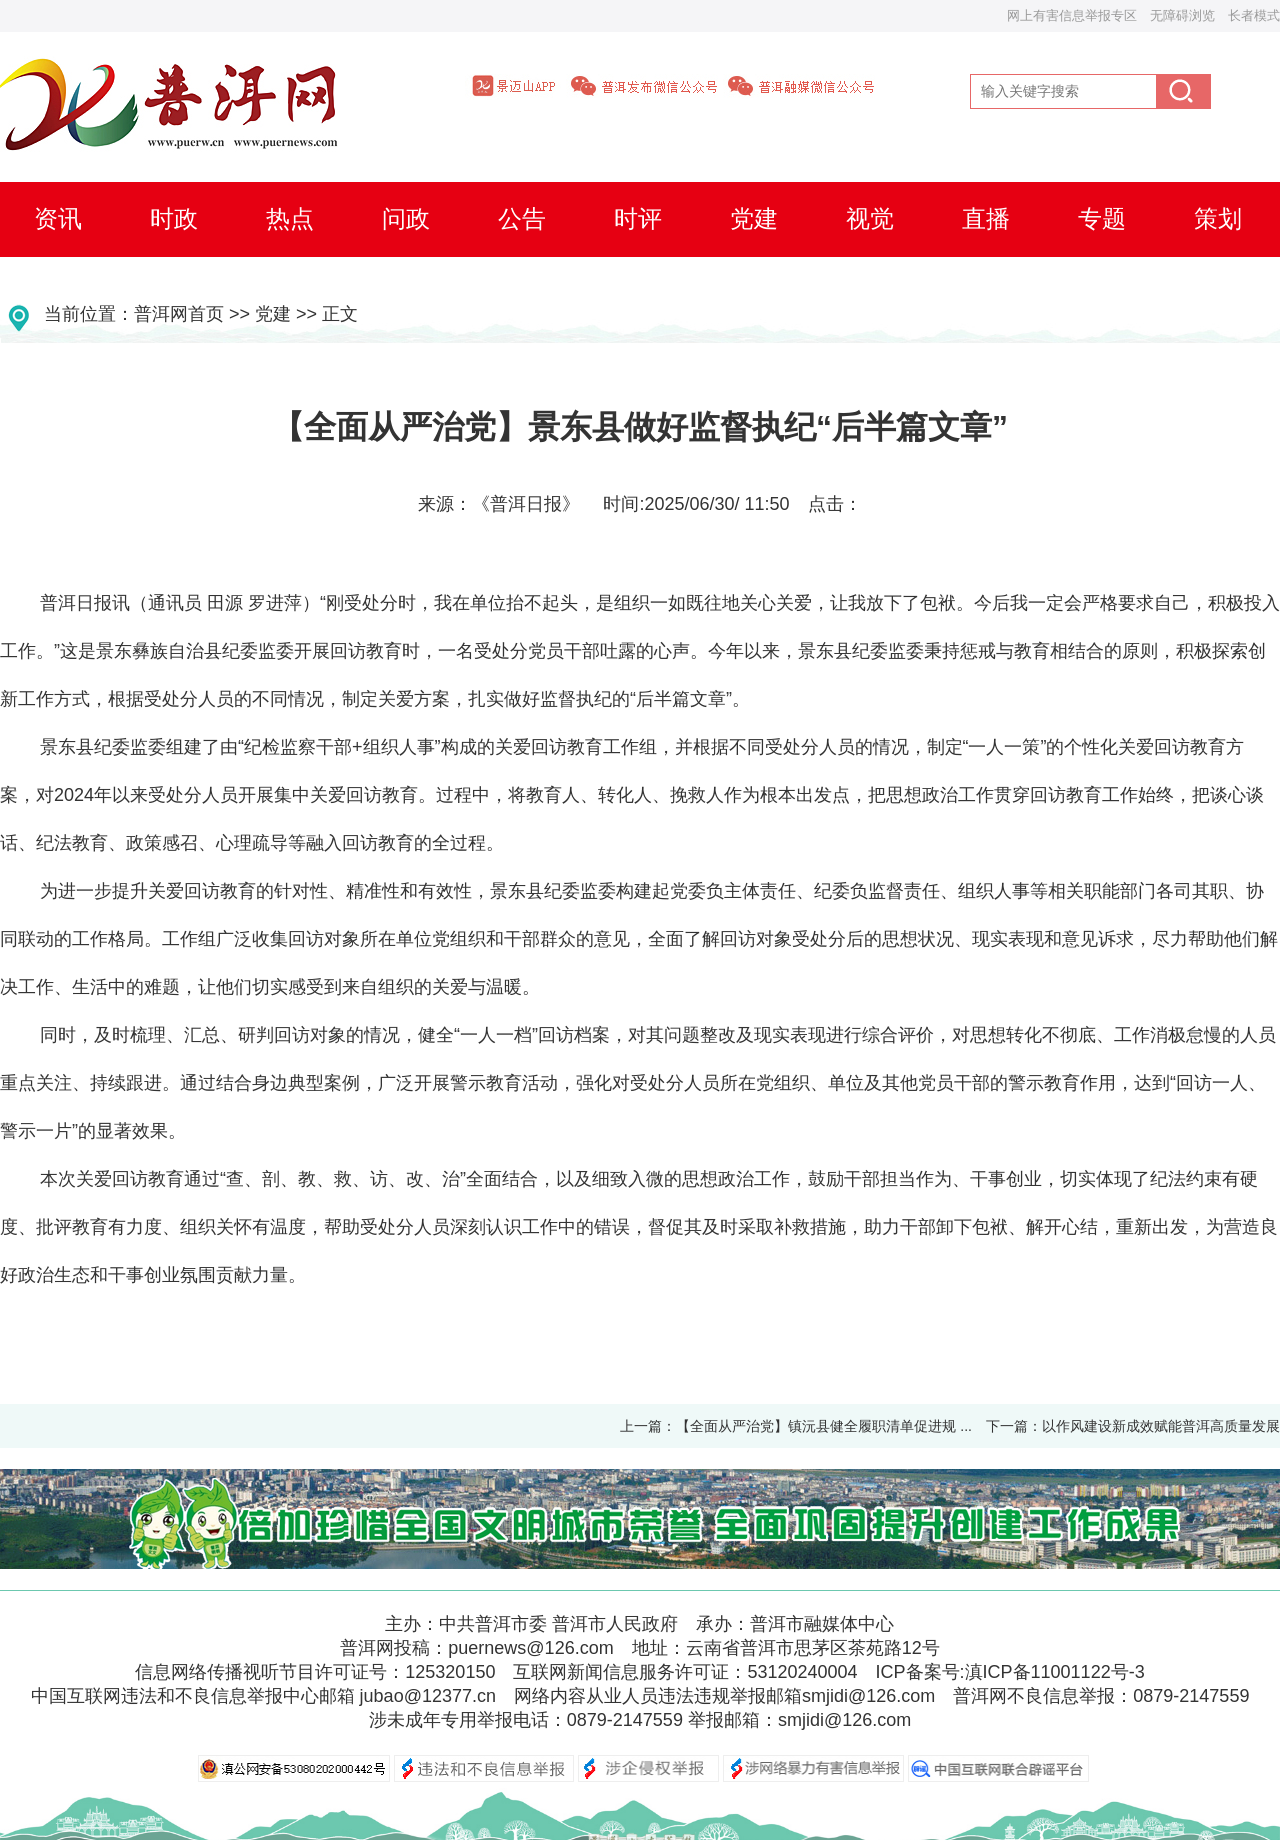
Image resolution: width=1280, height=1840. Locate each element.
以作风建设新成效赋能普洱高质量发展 (1161, 1426)
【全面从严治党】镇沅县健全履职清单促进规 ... (824, 1426)
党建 (273, 314)
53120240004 (802, 1672)
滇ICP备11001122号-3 (1055, 1672)
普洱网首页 (179, 314)
